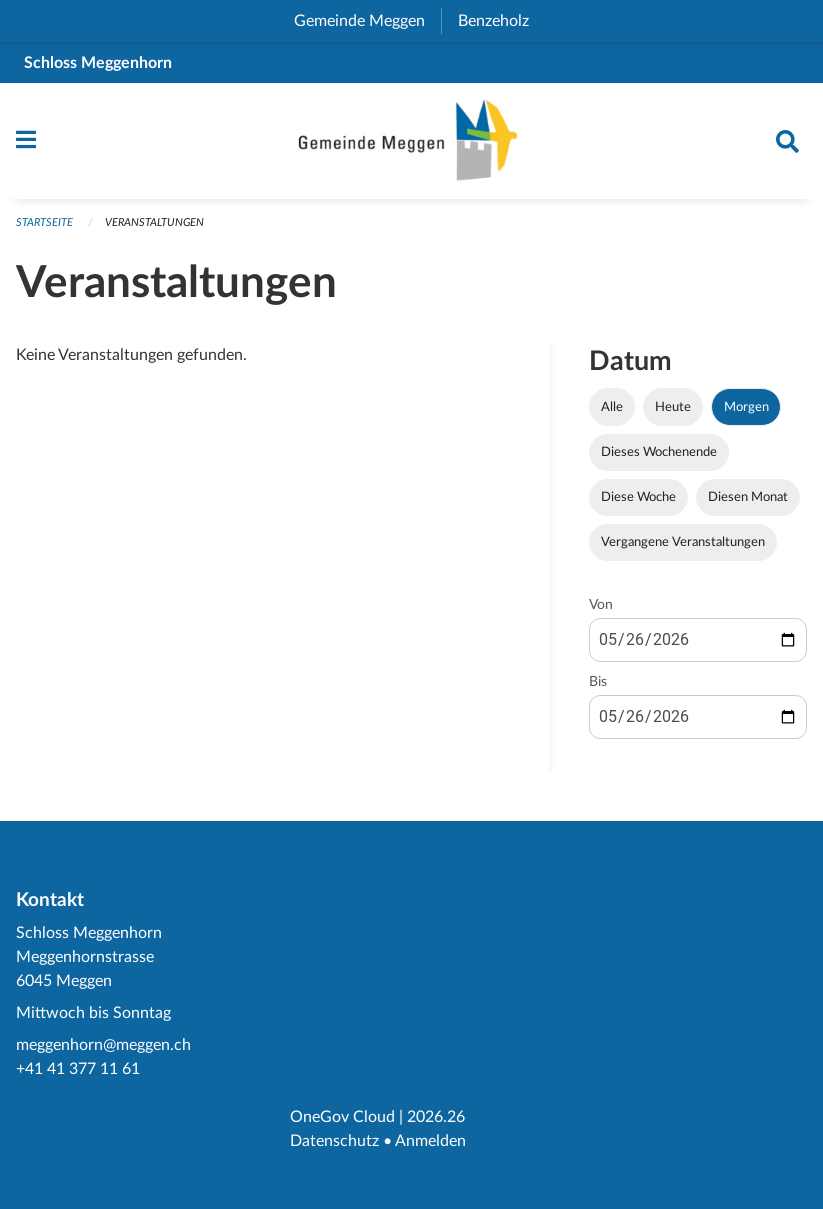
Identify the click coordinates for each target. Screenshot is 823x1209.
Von (601, 605)
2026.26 (436, 1117)
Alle (612, 407)
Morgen (746, 407)
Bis (598, 682)
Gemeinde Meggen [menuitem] (367, 21)
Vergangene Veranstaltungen (683, 542)
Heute (673, 407)
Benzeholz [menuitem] (501, 21)
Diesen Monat (748, 497)
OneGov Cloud (342, 1117)
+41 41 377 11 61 (78, 1069)
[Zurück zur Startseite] (412, 141)
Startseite (44, 222)
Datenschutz (334, 1141)
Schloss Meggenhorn (98, 63)
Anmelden (430, 1141)
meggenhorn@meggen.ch (103, 1045)
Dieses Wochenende (659, 452)
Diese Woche (638, 497)
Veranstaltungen (154, 222)
